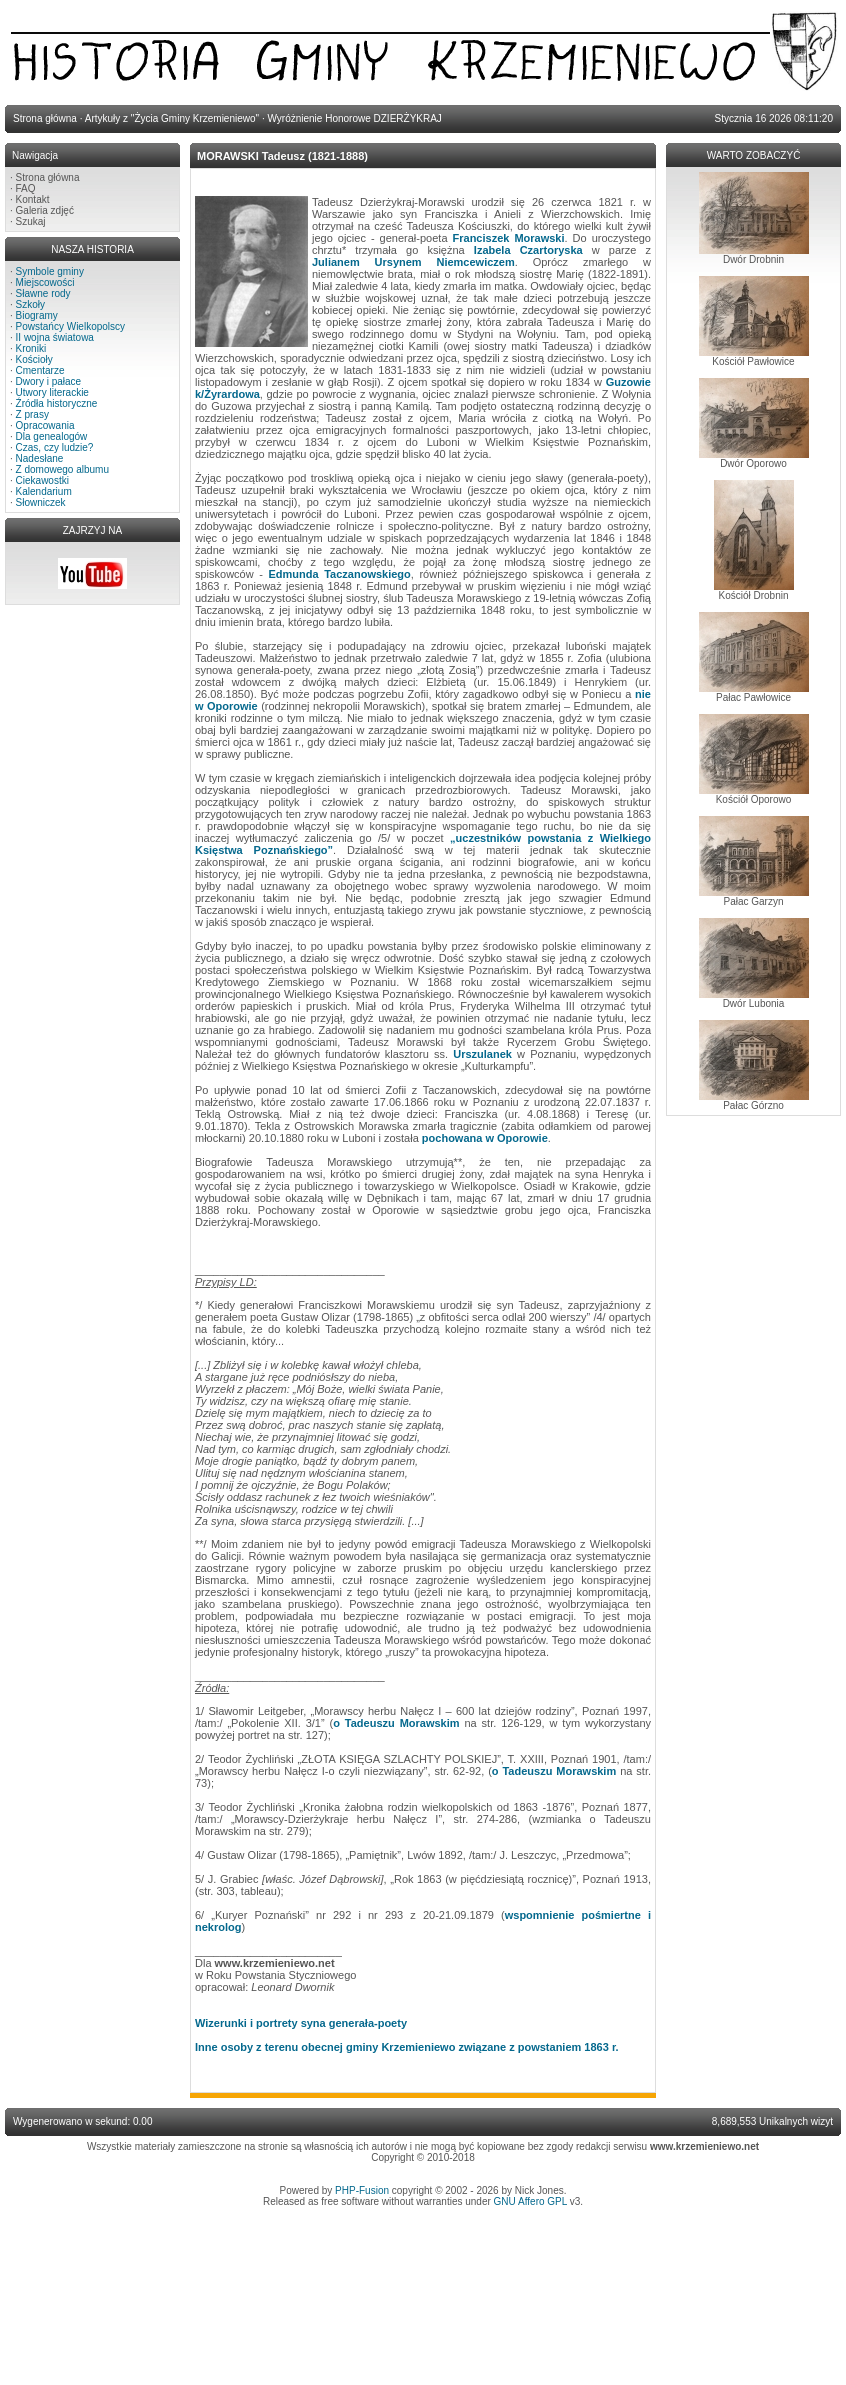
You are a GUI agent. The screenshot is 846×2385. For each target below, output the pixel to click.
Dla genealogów (52, 436)
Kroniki (31, 348)
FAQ (26, 188)
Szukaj (31, 221)
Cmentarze (40, 370)
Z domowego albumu (62, 469)
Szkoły (30, 304)
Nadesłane (40, 458)
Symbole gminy (50, 271)
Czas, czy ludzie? (55, 447)
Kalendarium (44, 491)
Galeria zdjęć (45, 210)
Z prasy (32, 414)
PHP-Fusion (362, 2190)
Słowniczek (41, 502)
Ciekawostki (42, 480)
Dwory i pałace (49, 381)
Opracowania (45, 425)
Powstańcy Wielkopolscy (70, 326)
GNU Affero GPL (530, 2201)
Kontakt (33, 199)
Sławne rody (43, 293)
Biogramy (37, 315)
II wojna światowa (55, 337)
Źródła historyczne (57, 403)
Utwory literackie (52, 392)
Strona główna (48, 177)
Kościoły (34, 359)
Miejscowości (45, 282)
